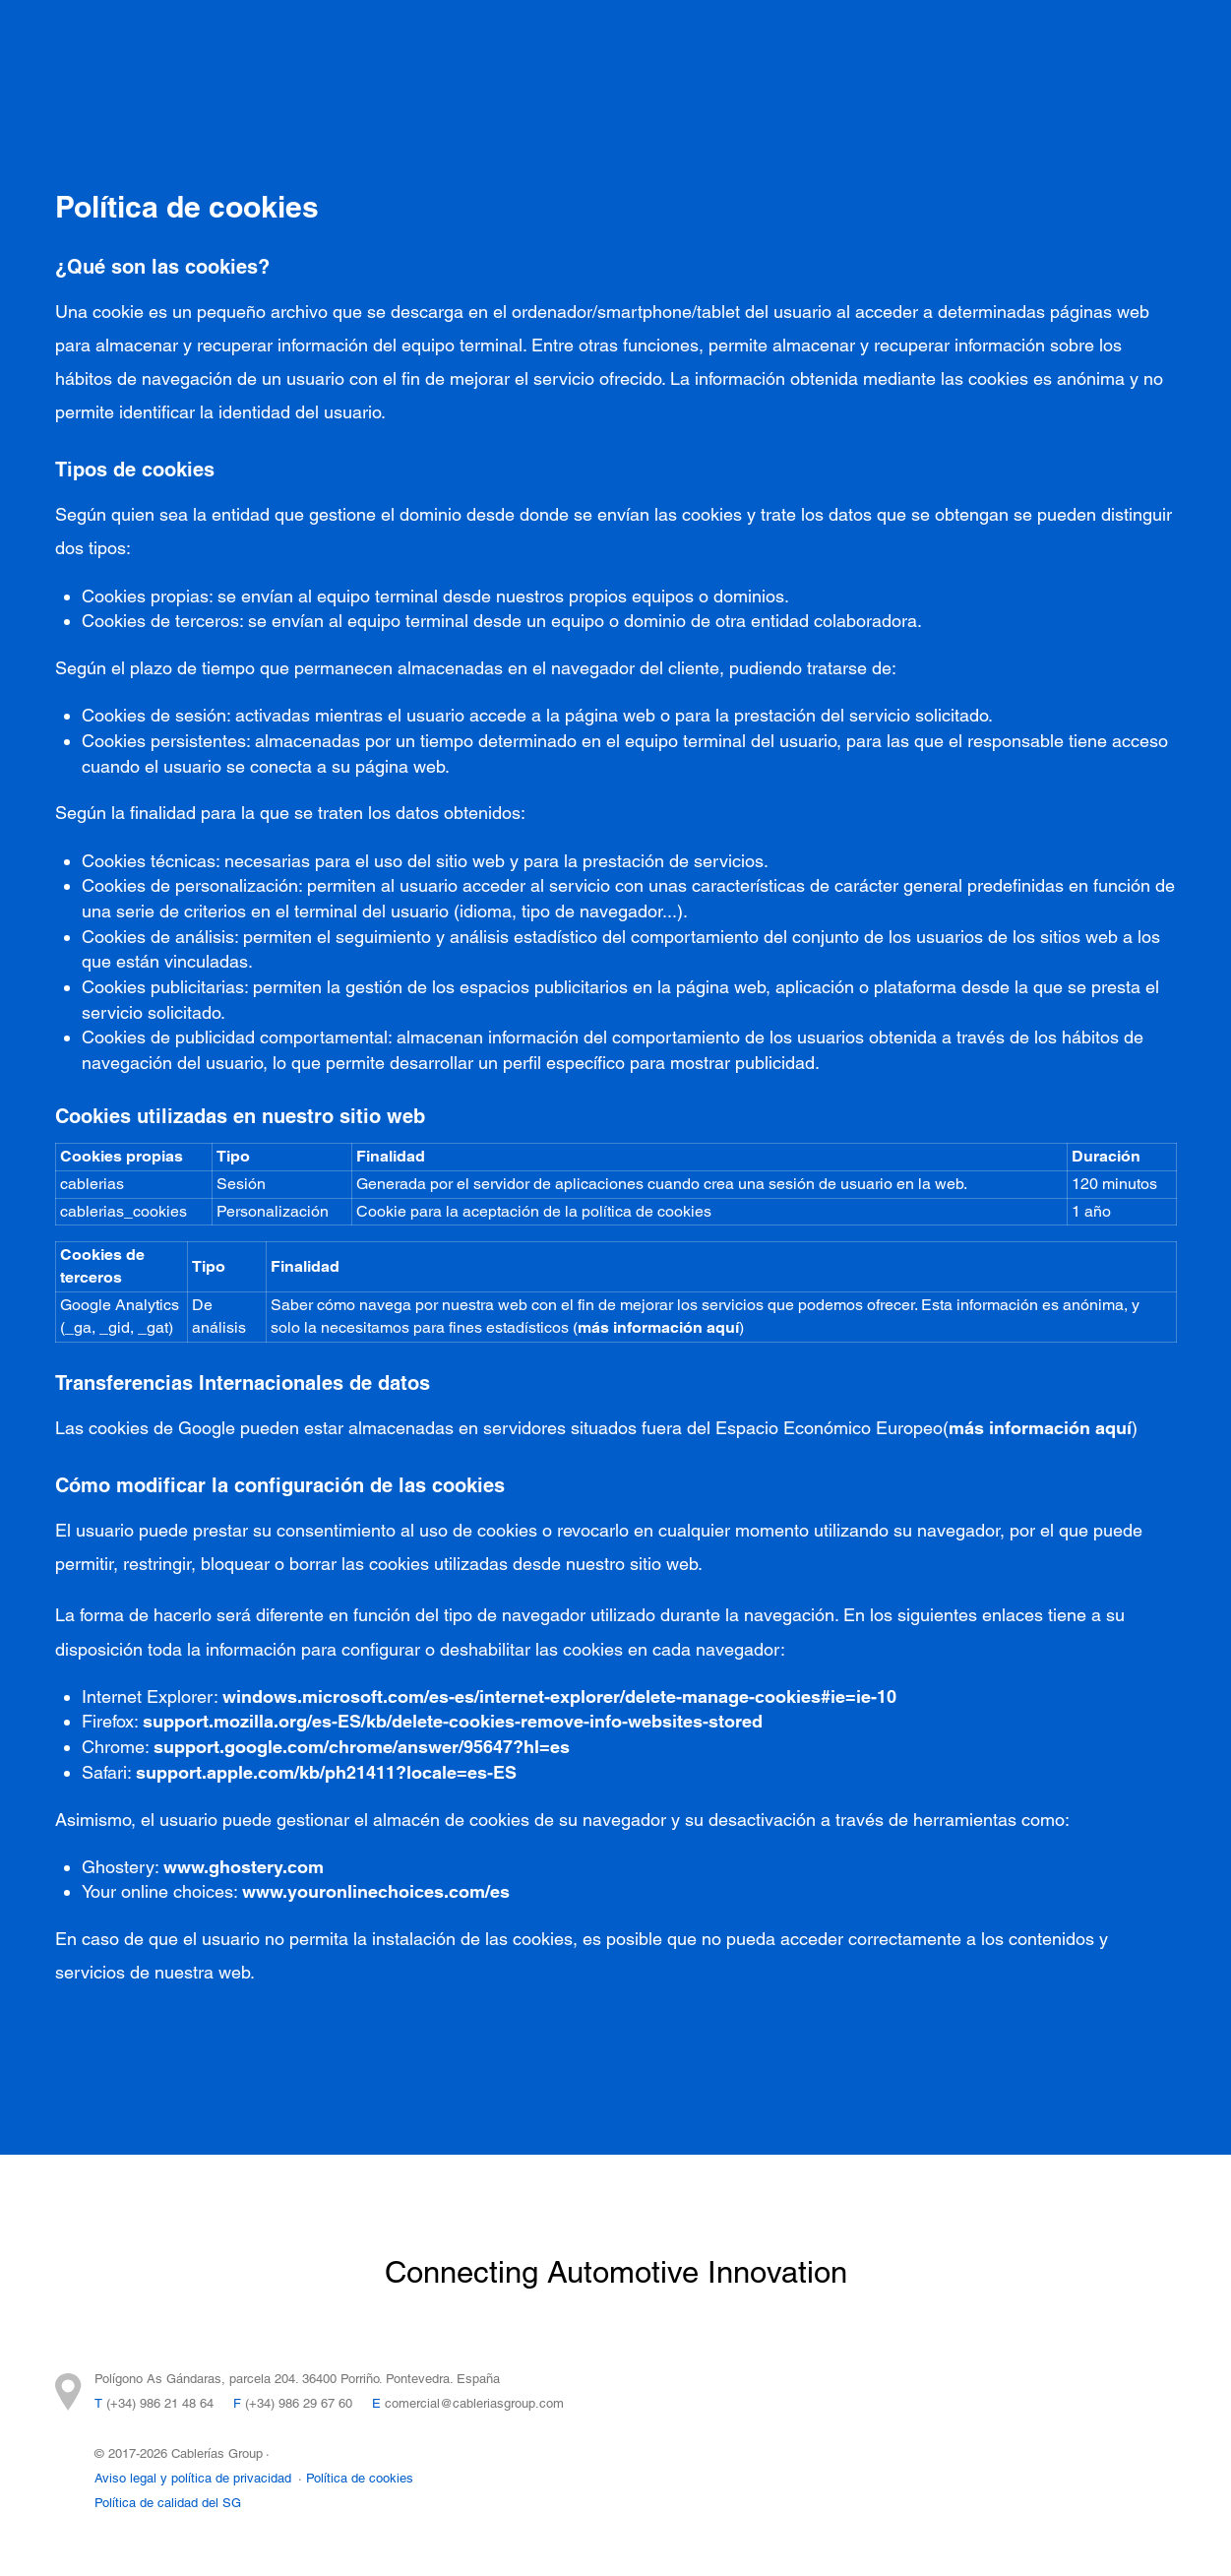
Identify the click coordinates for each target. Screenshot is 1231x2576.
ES (1146, 64)
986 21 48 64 (177, 2403)
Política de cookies (359, 2478)
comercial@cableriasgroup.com (474, 2403)
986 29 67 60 (315, 2403)
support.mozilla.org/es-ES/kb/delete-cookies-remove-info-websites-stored (453, 1721)
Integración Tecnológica (503, 49)
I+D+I (648, 49)
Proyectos (343, 49)
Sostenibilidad (914, 49)
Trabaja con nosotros (384, 88)
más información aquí (658, 1327)
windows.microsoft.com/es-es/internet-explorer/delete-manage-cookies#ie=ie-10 (559, 1696)
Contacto (1037, 49)
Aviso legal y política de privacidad (192, 2478)
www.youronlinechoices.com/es (376, 1891)
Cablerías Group (764, 49)
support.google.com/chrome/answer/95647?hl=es (362, 1746)
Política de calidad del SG (167, 2502)
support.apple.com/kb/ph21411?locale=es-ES (326, 1772)
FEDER (526, 88)
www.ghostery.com (243, 1866)
